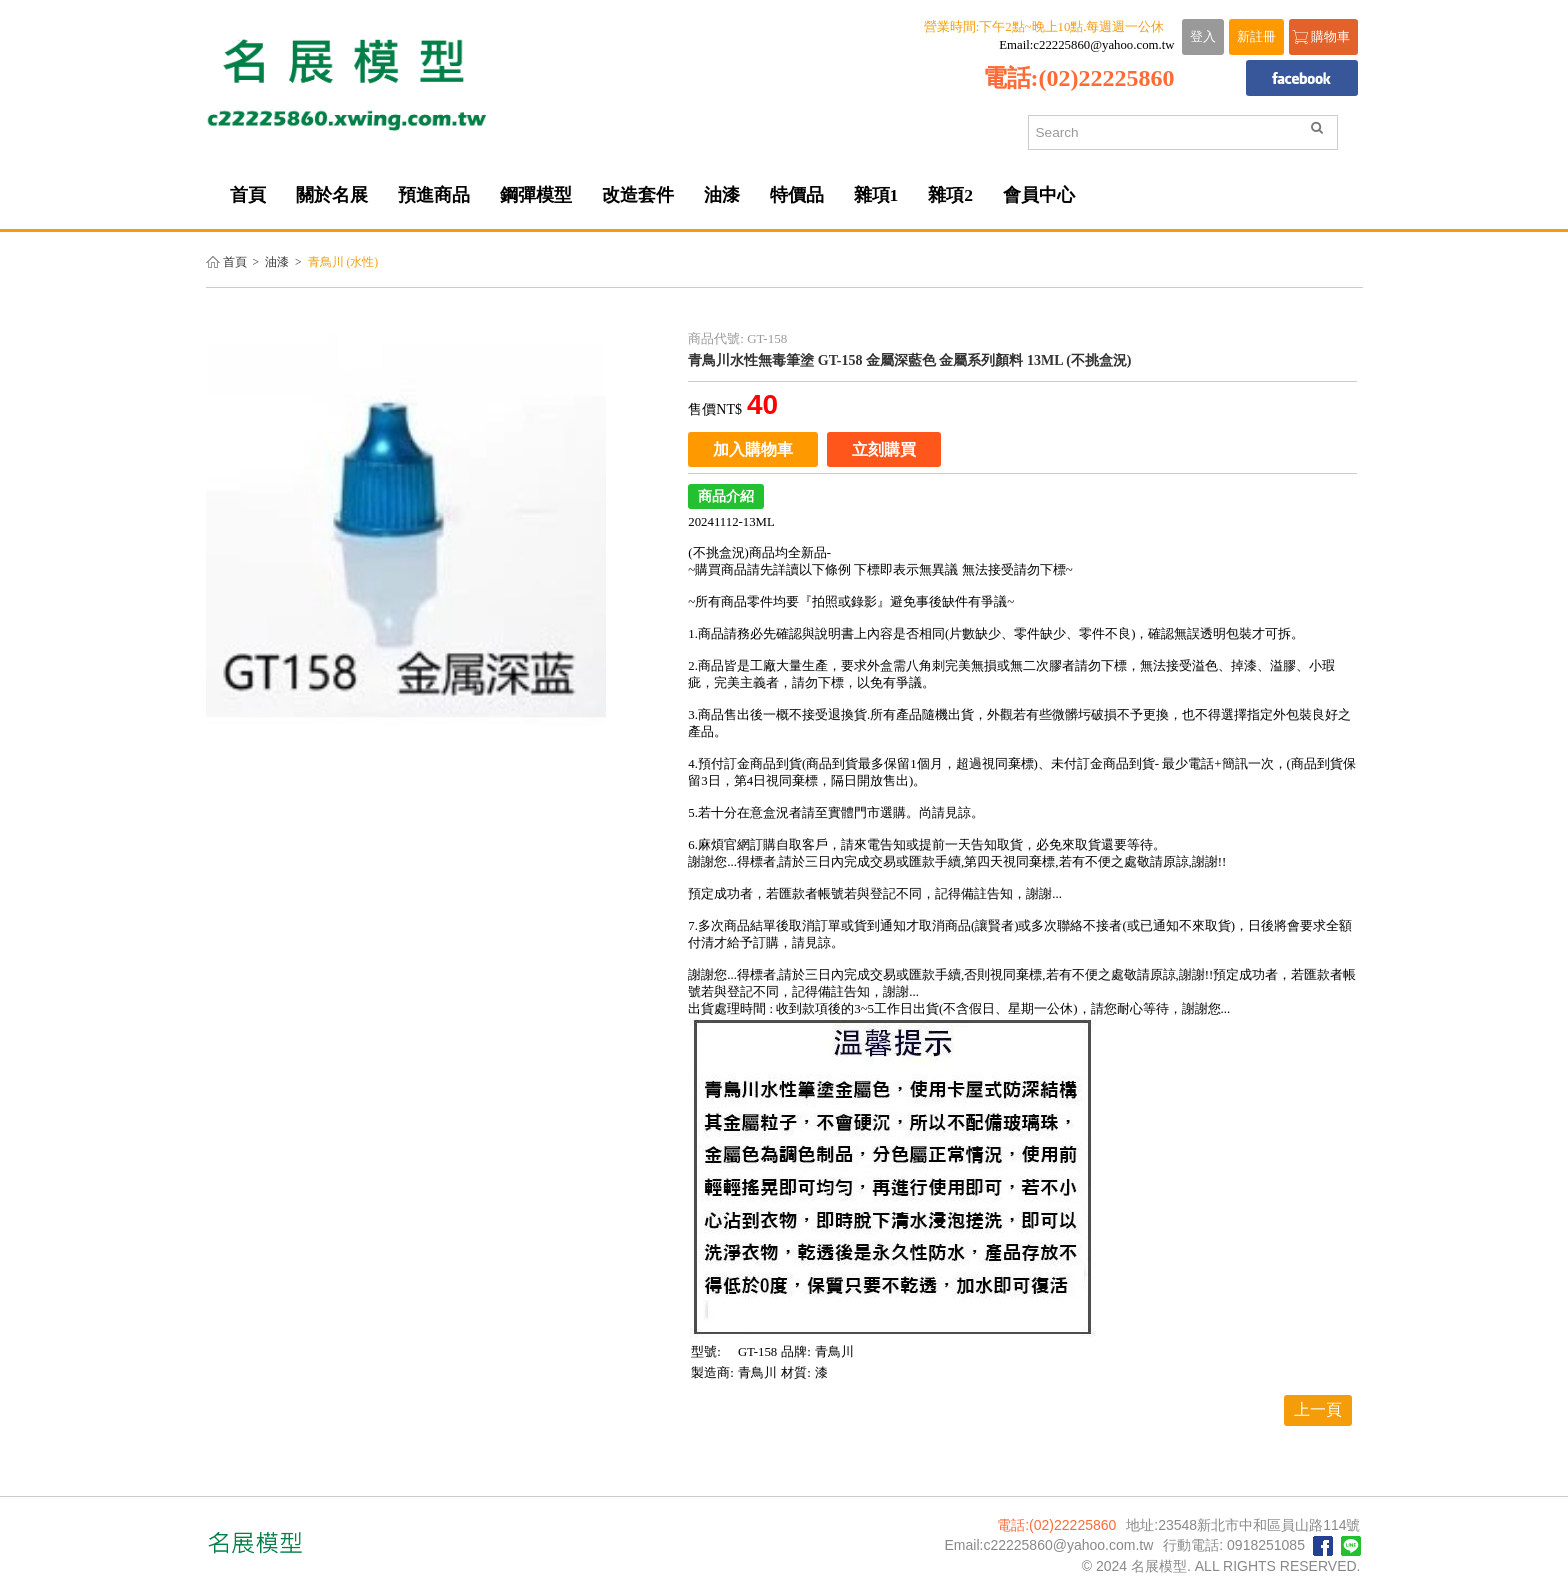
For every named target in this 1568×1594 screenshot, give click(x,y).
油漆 (277, 262)
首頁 (235, 262)
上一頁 (1318, 1409)
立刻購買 (884, 449)
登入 (1203, 37)
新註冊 (1256, 37)
